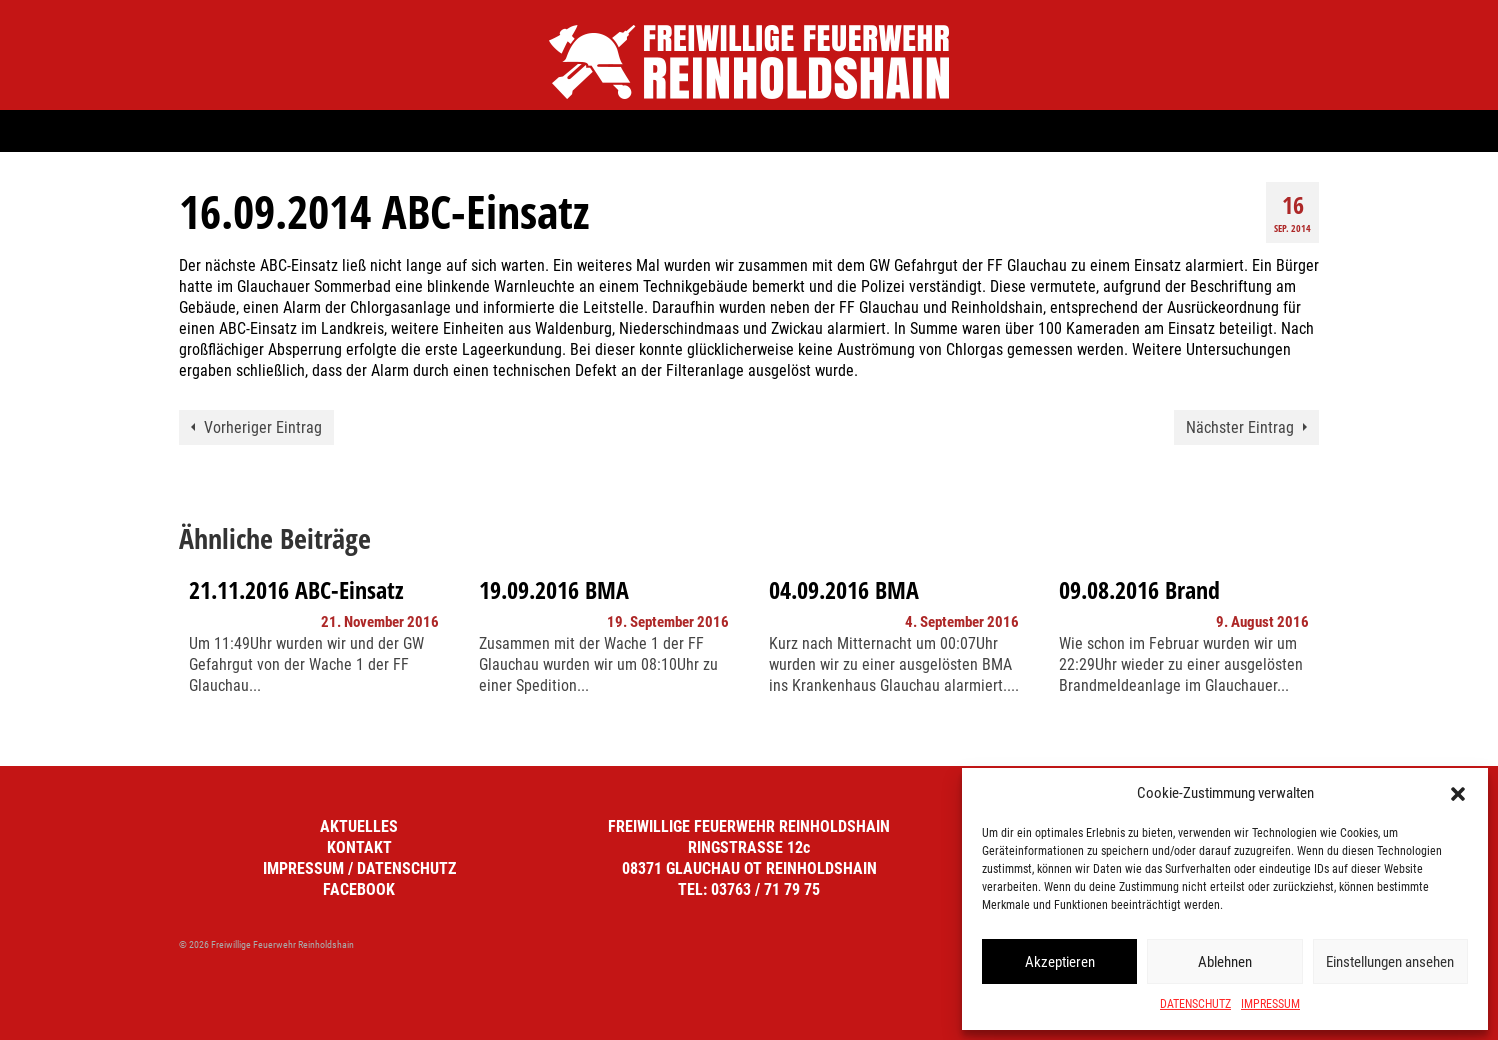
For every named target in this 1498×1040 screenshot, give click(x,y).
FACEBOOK (359, 889)
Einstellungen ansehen (1390, 962)
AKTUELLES (359, 826)
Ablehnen (1225, 962)
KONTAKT (359, 847)
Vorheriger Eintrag (263, 427)
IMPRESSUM (1270, 1004)
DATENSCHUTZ (1195, 1004)
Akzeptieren (1060, 962)
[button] (1458, 794)
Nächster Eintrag (1240, 427)
